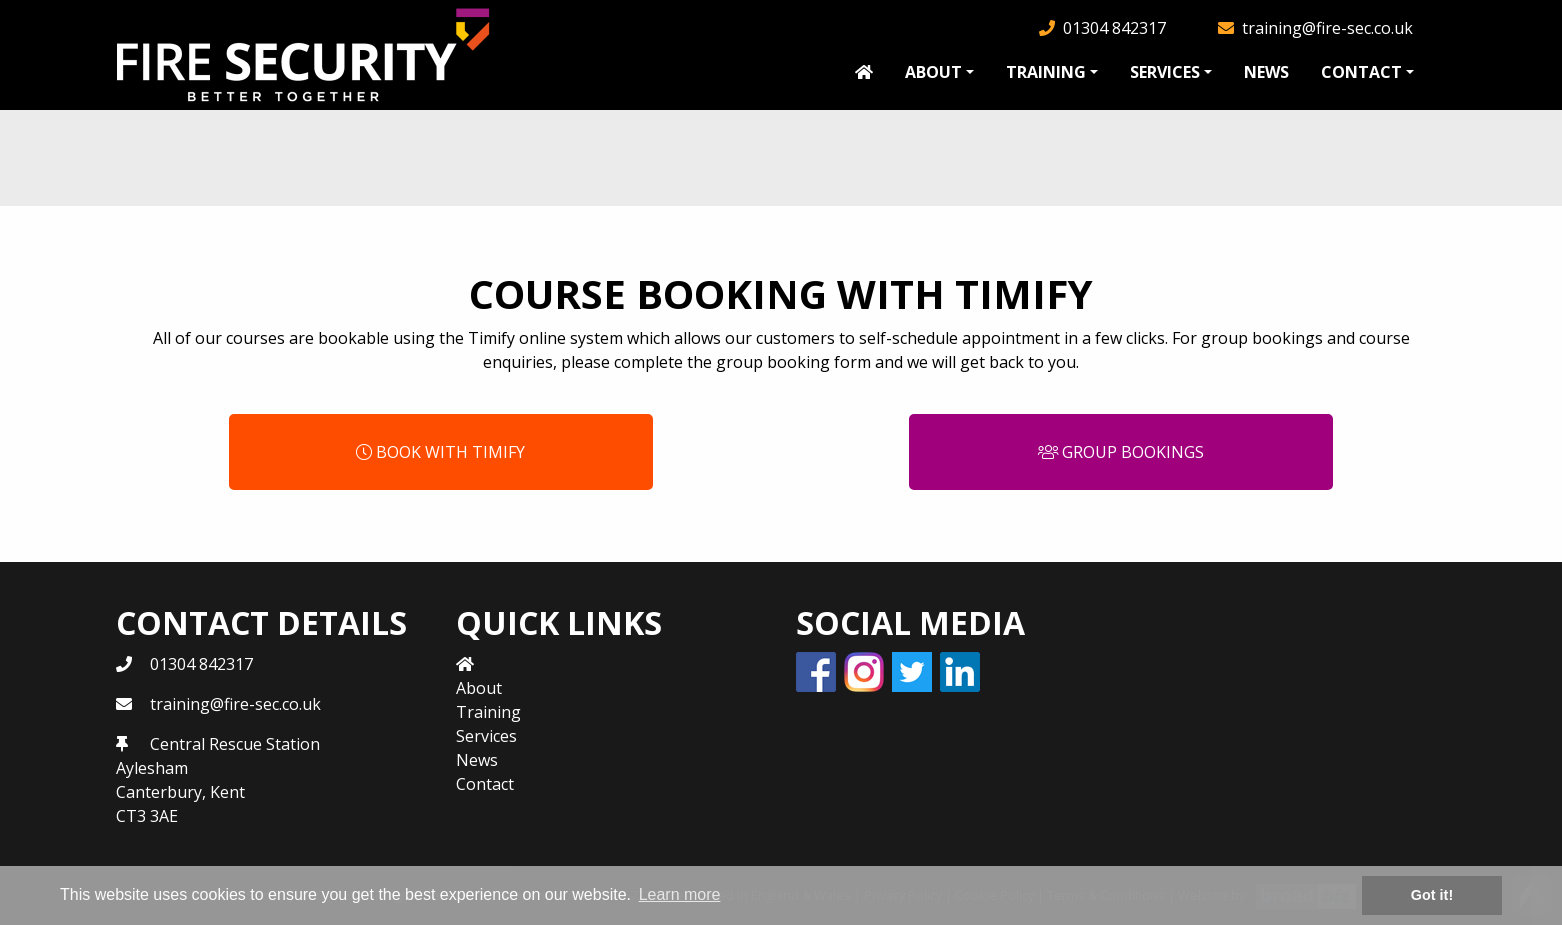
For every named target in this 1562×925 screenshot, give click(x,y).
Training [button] (1046, 72)
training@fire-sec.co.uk (1327, 28)
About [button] (933, 72)
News (1266, 72)
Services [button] (1165, 72)
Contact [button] (1361, 72)
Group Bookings (1121, 452)
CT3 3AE (147, 816)
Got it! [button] (1432, 895)
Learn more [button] (680, 894)
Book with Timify (440, 452)
